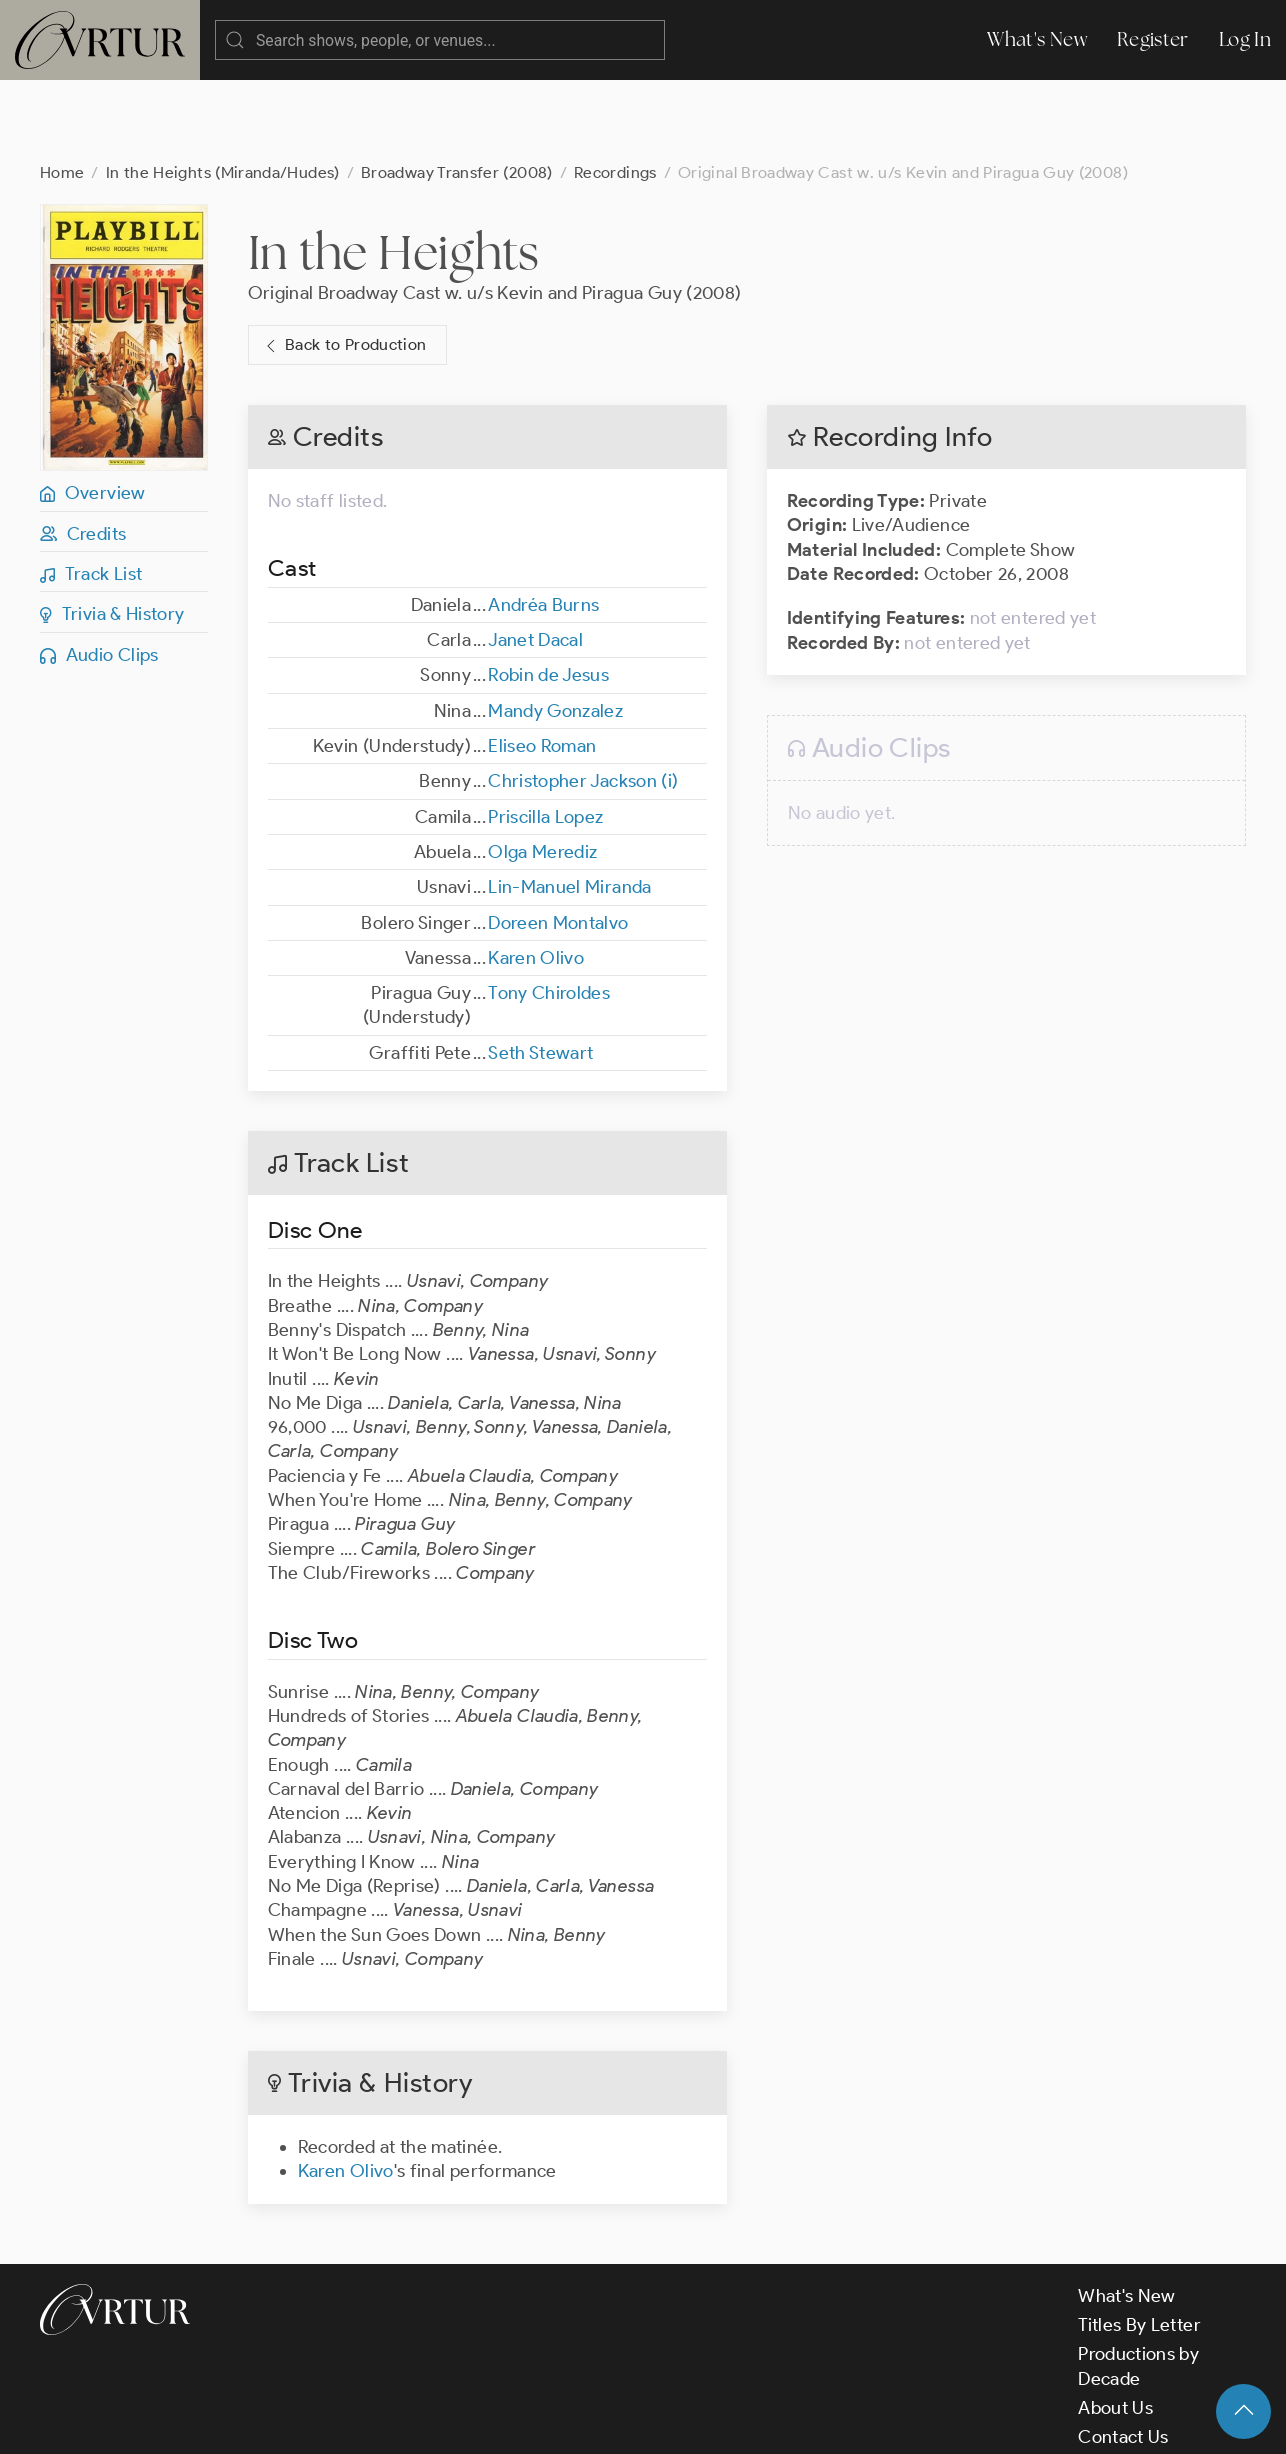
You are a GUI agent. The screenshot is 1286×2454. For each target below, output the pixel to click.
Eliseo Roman (542, 666)
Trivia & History (112, 534)
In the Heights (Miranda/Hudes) (223, 92)
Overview (93, 413)
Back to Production (344, 265)
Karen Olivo (536, 878)
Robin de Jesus (548, 595)
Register (1153, 39)
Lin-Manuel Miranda (569, 807)
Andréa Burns (543, 525)
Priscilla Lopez (545, 737)
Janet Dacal (535, 560)
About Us (1115, 2328)
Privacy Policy (510, 2421)
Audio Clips (99, 575)
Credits (83, 454)
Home (62, 92)
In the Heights (394, 172)
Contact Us (1123, 2357)
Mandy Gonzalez (555, 631)
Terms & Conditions (361, 2421)
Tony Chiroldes (549, 913)
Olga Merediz (542, 772)
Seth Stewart (540, 973)
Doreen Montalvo (558, 843)
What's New (1037, 39)
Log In (1245, 39)
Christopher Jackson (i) (583, 701)
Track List (91, 494)
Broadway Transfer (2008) (457, 92)
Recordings (615, 92)
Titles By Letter (1139, 2245)
